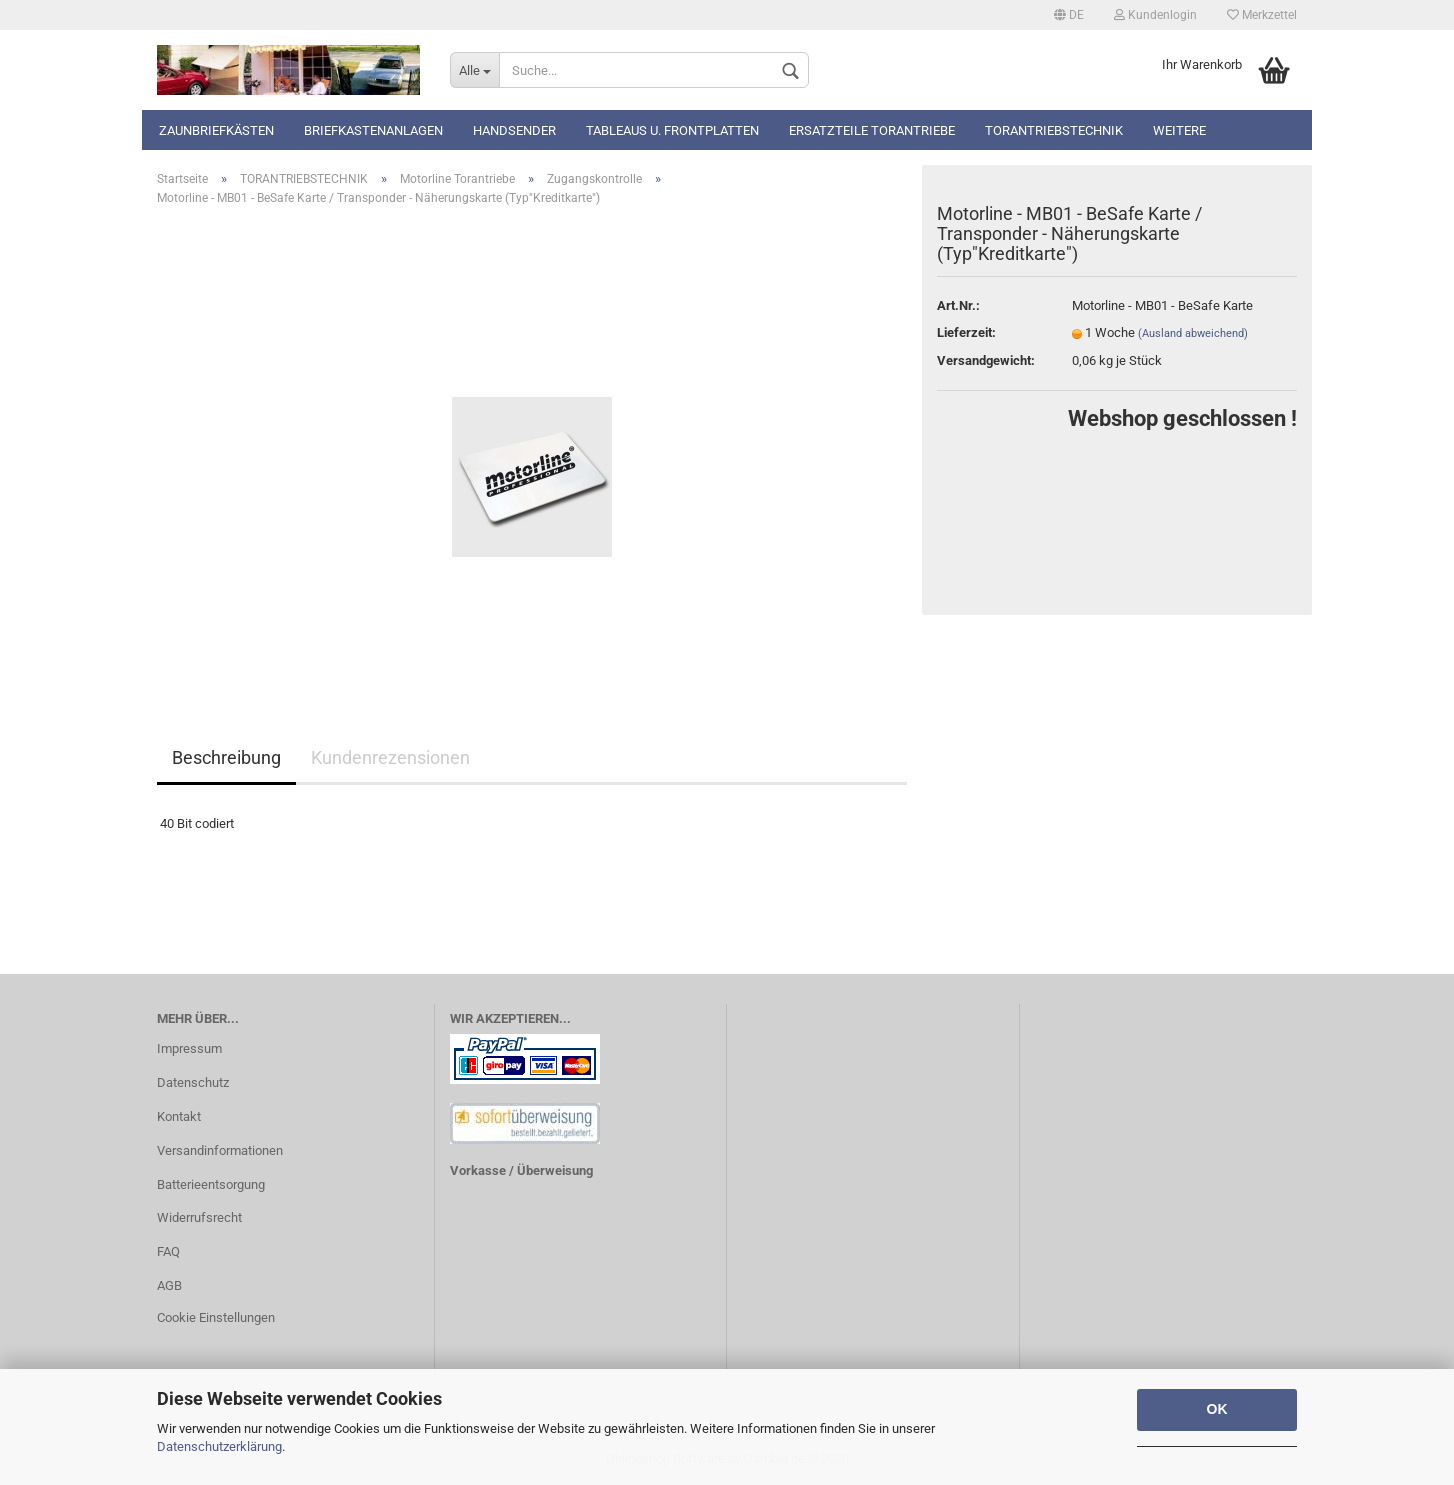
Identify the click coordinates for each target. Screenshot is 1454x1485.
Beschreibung (226, 757)
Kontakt (179, 1116)
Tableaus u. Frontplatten (672, 130)
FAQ (168, 1251)
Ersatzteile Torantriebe (872, 130)
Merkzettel (1262, 15)
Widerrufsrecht (199, 1217)
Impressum (189, 1048)
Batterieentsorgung (211, 1184)
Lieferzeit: (966, 332)
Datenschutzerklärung (219, 1446)
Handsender (514, 130)
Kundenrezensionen (390, 757)
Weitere (1179, 130)
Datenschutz (193, 1082)
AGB (169, 1285)
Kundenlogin (1155, 15)
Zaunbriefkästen (216, 130)
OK (1217, 1409)
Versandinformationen (220, 1150)
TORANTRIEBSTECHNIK (1054, 130)
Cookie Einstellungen (216, 1317)
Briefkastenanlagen (373, 130)
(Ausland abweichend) (1193, 333)
